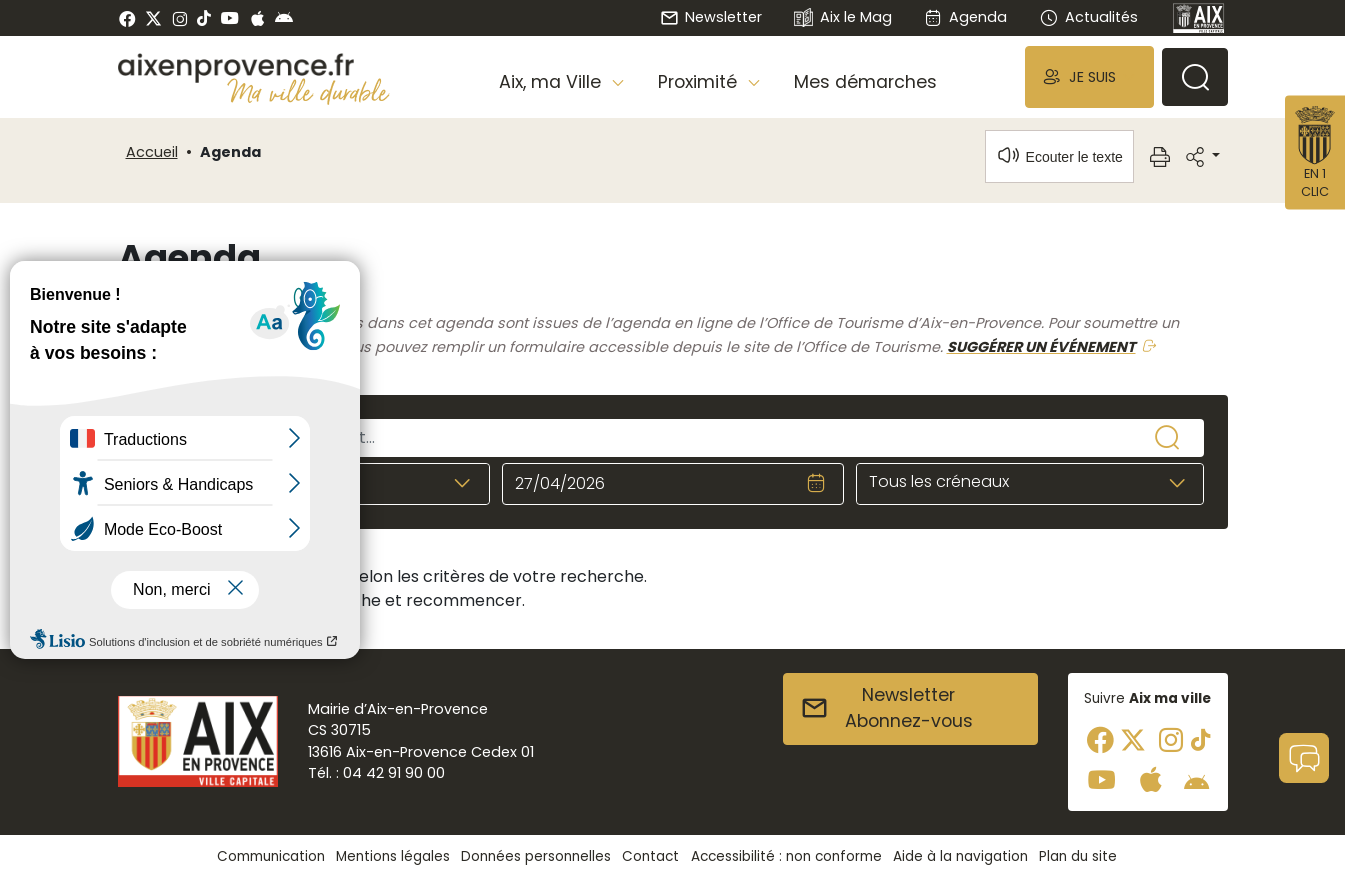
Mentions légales (393, 856)
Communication (271, 856)
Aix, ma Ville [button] (552, 82)
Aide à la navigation (960, 856)
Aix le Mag (842, 18)
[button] (1089, 76)
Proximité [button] (700, 82)
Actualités (1088, 17)
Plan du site (1078, 856)
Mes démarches (865, 82)
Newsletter (711, 17)
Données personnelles (536, 856)
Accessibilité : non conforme (786, 856)
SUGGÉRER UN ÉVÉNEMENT (1041, 347)
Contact (650, 856)
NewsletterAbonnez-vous (886, 708)
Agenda (965, 17)
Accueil (152, 152)
